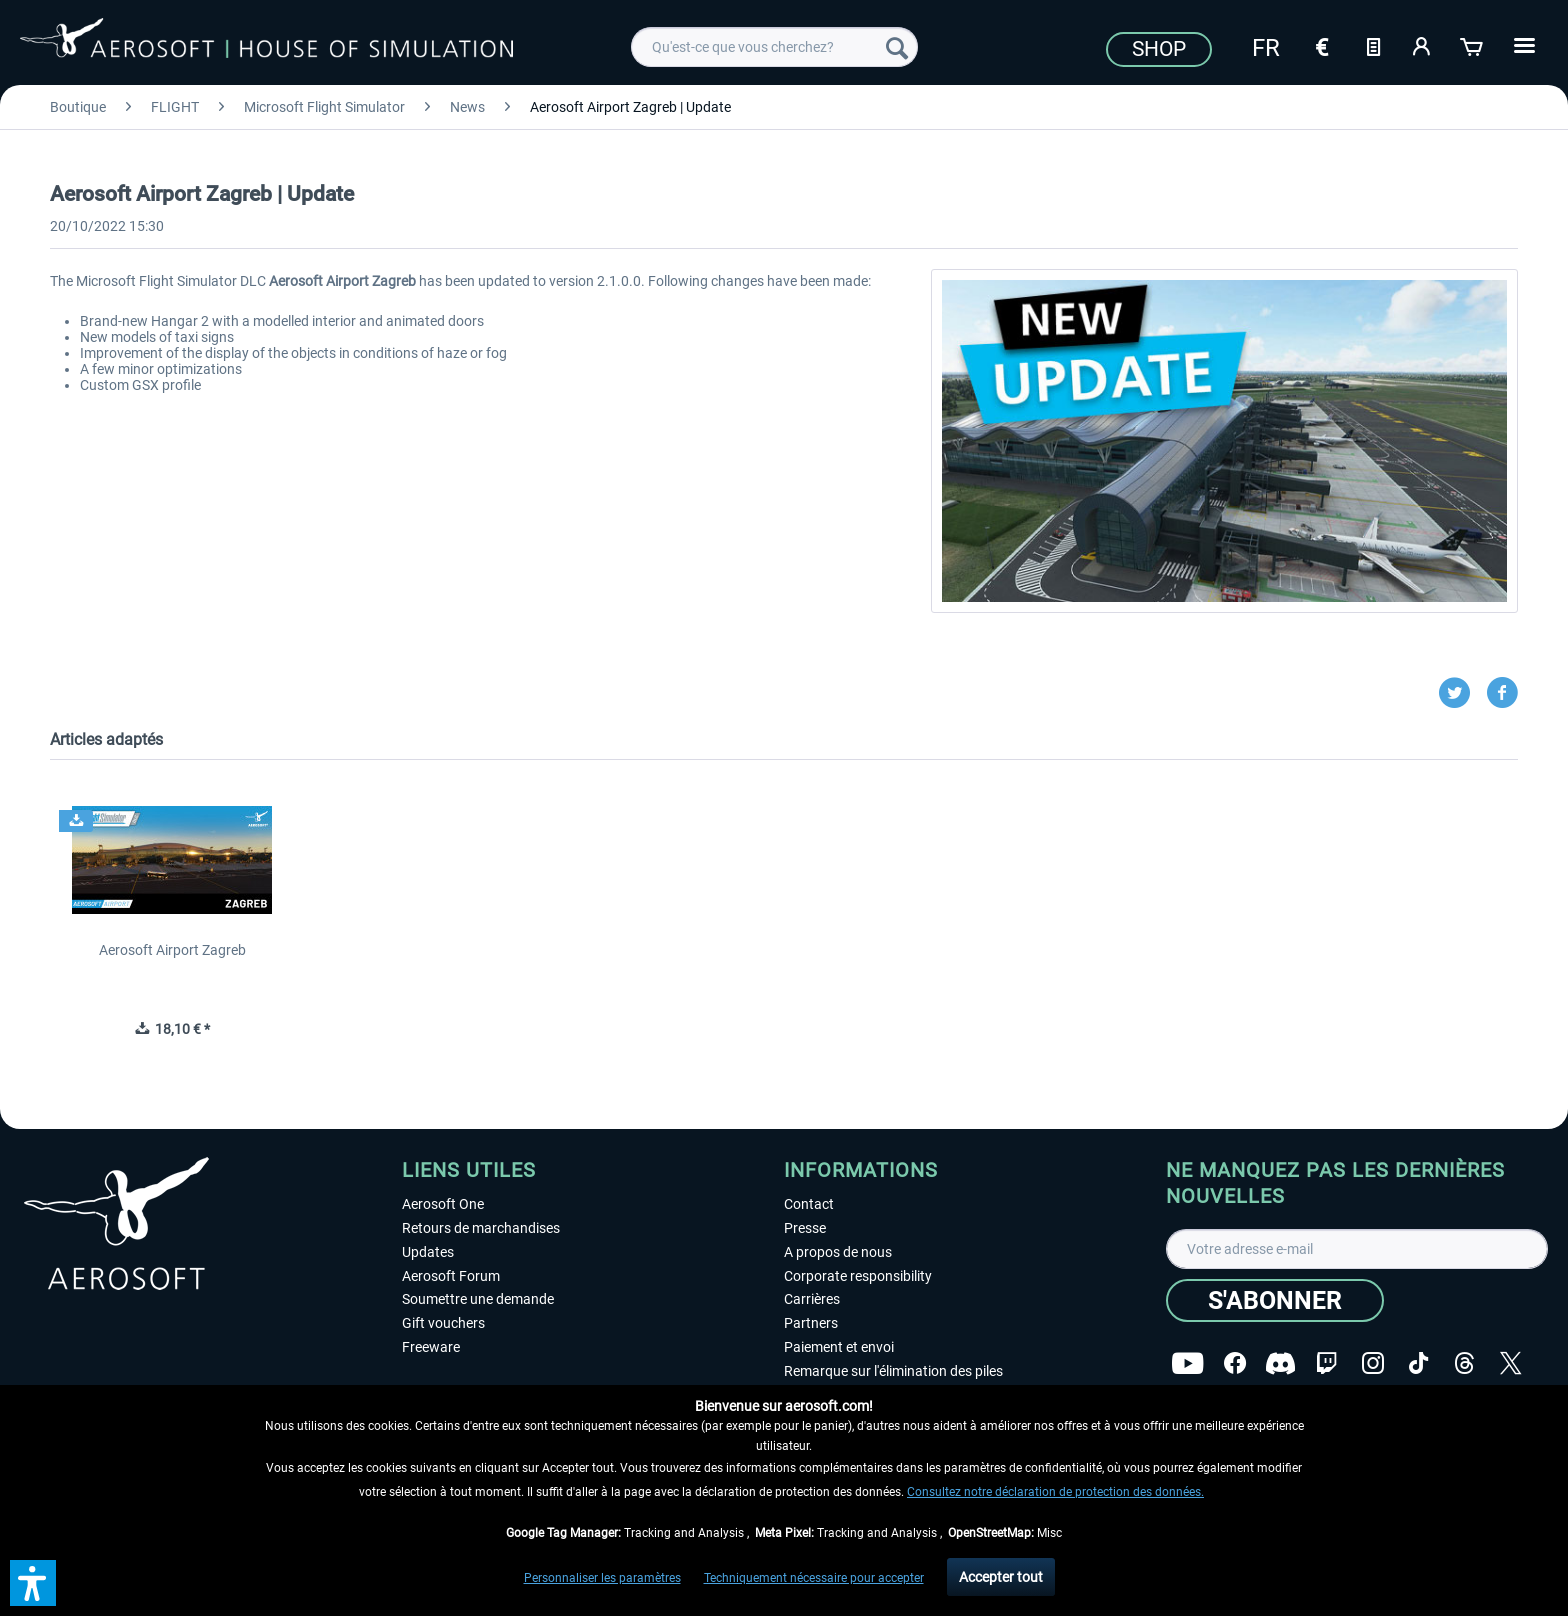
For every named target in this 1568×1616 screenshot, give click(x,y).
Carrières (812, 1299)
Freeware (431, 1347)
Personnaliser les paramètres (602, 1578)
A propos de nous (838, 1252)
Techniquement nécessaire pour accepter (814, 1578)
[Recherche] (897, 47)
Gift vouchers (443, 1323)
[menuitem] (774, 47)
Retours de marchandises (481, 1228)
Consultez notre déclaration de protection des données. (1055, 1492)
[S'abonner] (1275, 1300)
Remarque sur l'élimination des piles (893, 1371)
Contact (809, 1204)
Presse (805, 1228)
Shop (1159, 49)
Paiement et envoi (839, 1347)
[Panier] (1473, 45)
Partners (811, 1323)
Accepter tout (1001, 1577)
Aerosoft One (443, 1204)
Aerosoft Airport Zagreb (172, 950)
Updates (428, 1252)
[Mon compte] (1423, 45)
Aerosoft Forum (451, 1276)
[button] (33, 1583)
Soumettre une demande (478, 1299)
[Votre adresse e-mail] (1357, 1249)
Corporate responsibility (858, 1276)
